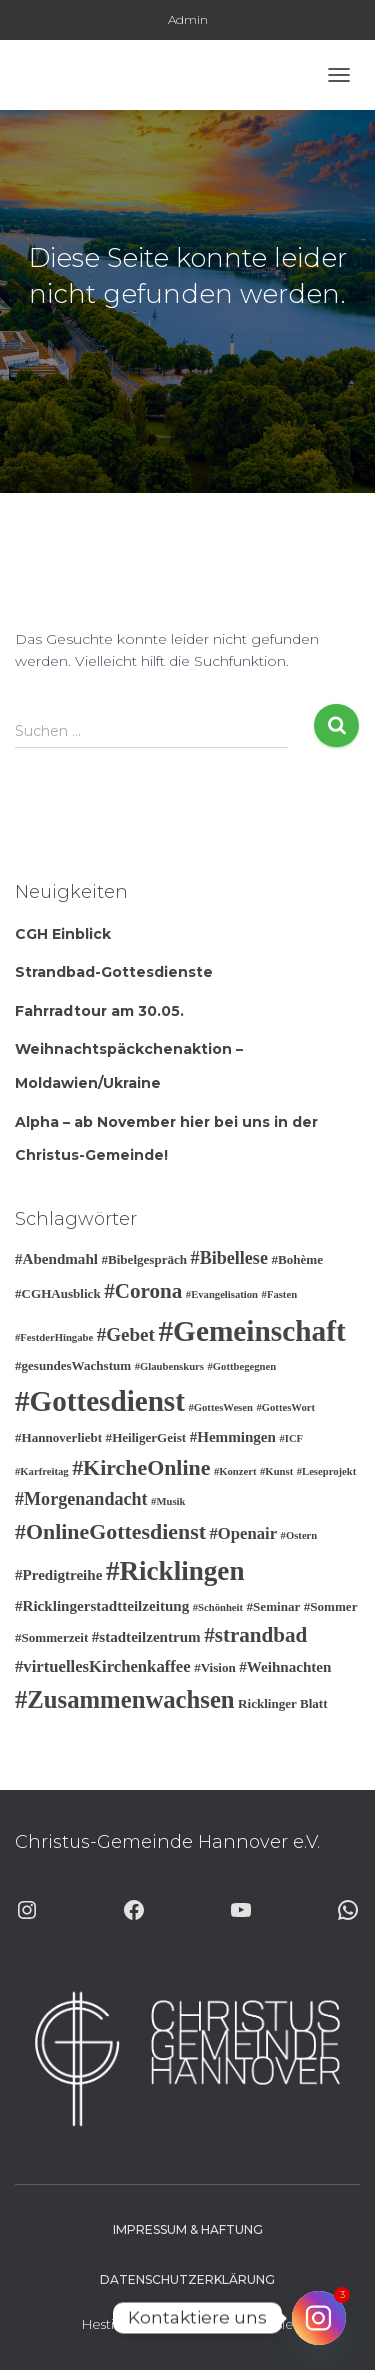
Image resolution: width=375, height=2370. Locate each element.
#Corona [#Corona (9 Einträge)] (143, 1291)
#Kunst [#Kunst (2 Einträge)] (276, 1471)
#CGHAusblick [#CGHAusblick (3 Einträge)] (58, 1293)
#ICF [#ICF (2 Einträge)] (291, 1438)
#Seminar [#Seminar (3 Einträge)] (274, 1606)
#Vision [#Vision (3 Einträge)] (215, 1667)
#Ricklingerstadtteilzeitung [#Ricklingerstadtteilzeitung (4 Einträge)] (102, 1606)
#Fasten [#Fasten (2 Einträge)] (280, 1294)
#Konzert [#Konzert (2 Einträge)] (235, 1471)
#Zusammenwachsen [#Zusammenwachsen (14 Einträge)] (125, 1699)
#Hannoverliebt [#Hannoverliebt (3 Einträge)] (58, 1437)
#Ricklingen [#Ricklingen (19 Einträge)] (175, 1571)
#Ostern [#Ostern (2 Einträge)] (299, 1535)
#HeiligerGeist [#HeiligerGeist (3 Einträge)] (146, 1437)
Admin (188, 19)
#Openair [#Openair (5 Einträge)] (243, 1533)
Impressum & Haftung (188, 2229)
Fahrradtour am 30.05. (99, 1011)
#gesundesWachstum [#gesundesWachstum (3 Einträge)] (73, 1365)
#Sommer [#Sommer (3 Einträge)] (331, 1606)
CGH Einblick (63, 934)
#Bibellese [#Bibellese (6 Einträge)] (229, 1258)
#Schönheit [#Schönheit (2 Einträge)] (218, 1607)
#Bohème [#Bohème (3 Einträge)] (297, 1259)
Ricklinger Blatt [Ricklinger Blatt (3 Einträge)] (282, 1703)
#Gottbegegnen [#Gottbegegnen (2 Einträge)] (241, 1366)
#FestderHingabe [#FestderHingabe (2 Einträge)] (54, 1337)
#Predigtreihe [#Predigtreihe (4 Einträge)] (58, 1575)
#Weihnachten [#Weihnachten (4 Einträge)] (285, 1667)
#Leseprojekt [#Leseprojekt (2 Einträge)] (327, 1471)
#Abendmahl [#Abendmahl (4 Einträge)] (56, 1259)
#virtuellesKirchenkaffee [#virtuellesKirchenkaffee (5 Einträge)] (103, 1666)
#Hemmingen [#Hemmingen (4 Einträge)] (233, 1437)
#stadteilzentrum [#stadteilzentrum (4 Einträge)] (146, 1637)
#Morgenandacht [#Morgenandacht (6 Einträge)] (81, 1499)
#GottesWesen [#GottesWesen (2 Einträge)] (220, 1407)
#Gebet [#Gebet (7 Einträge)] (126, 1334)
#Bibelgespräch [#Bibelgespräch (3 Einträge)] (144, 1259)
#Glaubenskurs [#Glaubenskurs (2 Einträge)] (169, 1366)
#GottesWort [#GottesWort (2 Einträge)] (285, 1407)
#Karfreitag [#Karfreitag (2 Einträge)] (42, 1471)
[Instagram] (319, 2318)
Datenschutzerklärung (187, 2279)
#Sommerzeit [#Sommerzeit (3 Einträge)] (51, 1637)
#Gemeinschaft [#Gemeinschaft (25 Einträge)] (251, 1331)
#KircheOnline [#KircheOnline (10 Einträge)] (141, 1467)
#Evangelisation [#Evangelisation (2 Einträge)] (222, 1294)
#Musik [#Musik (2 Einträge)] (168, 1501)
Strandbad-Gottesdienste (114, 972)
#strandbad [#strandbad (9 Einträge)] (255, 1635)
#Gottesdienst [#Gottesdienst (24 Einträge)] (100, 1401)
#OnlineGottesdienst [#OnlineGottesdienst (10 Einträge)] (110, 1531)
